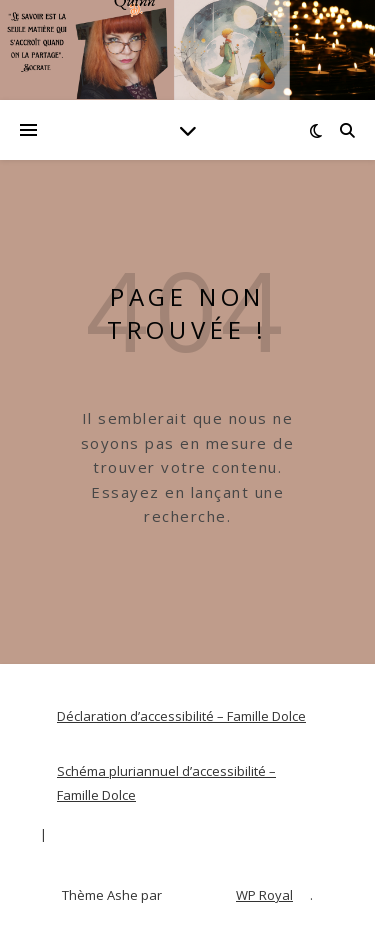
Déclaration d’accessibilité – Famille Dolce (181, 716)
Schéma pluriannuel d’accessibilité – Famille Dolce (166, 783)
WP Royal (264, 895)
